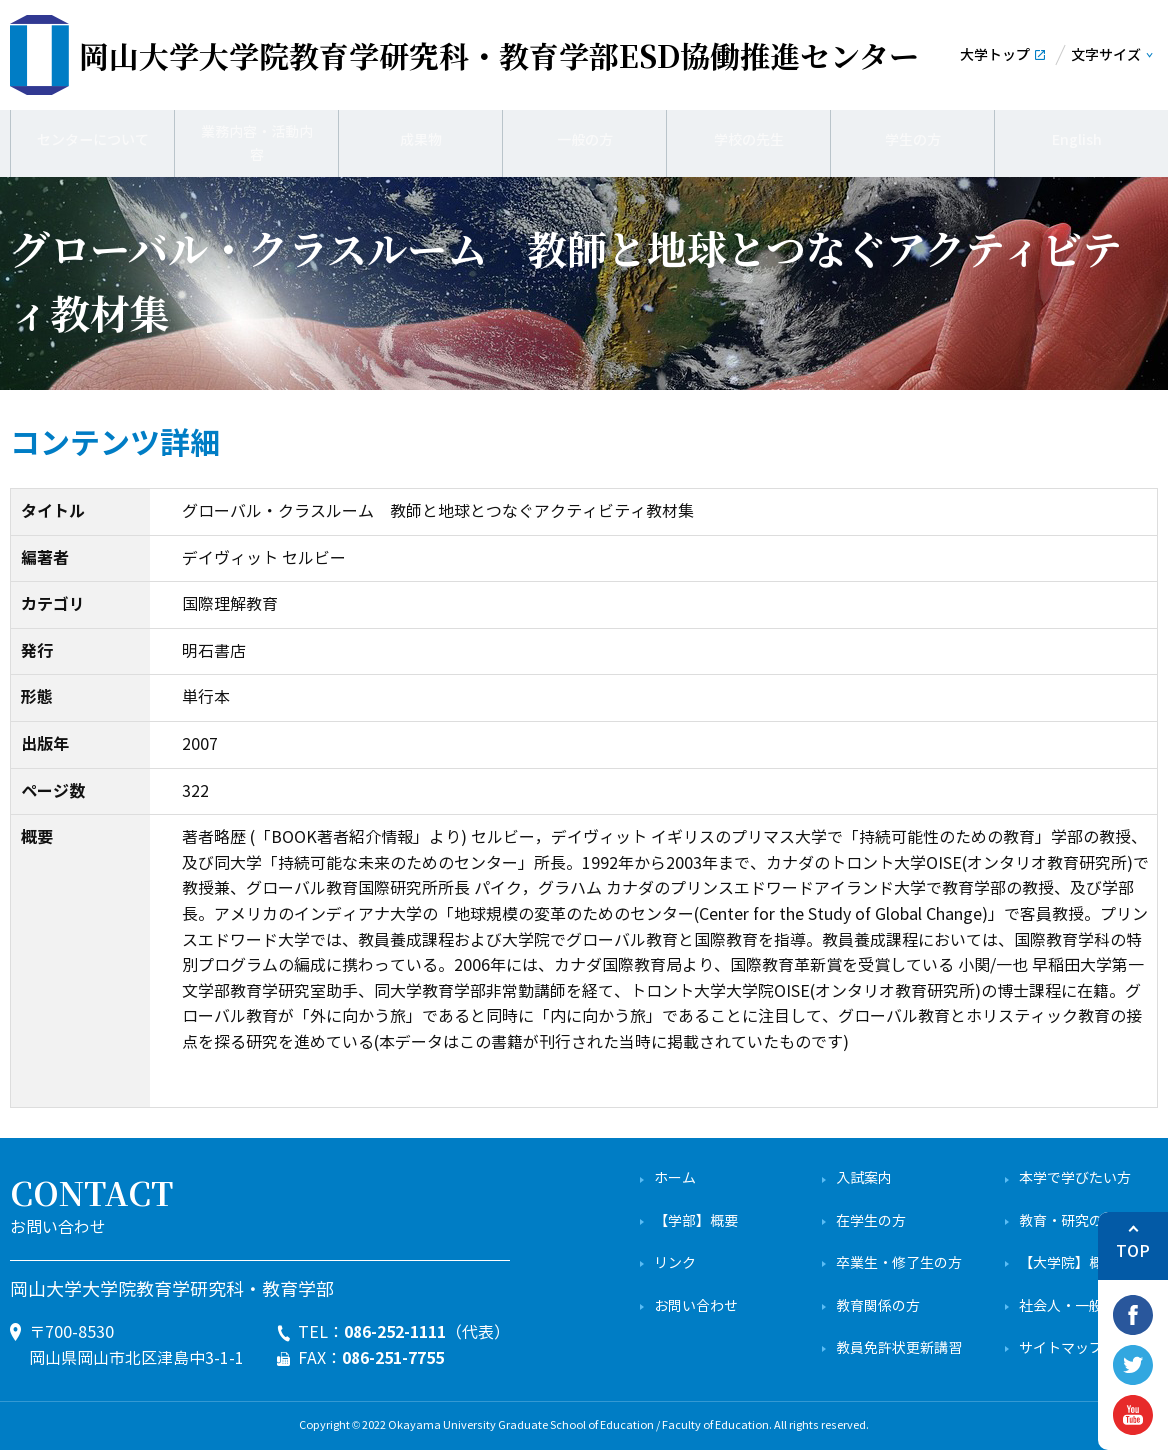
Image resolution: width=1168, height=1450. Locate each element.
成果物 (421, 140)
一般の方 (585, 140)
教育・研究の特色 (1075, 1221)
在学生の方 (871, 1221)
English (1076, 140)
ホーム (675, 1178)
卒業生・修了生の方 (899, 1263)
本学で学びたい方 (1075, 1178)
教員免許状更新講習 (899, 1348)
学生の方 (913, 140)
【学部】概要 (696, 1221)
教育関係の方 (878, 1306)
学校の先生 (749, 140)
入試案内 (864, 1178)
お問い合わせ (696, 1306)
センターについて (93, 140)
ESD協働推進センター (499, 55)
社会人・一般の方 (1075, 1306)
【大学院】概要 (1068, 1263)
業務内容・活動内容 (257, 140)
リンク (675, 1263)
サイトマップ (1061, 1348)
